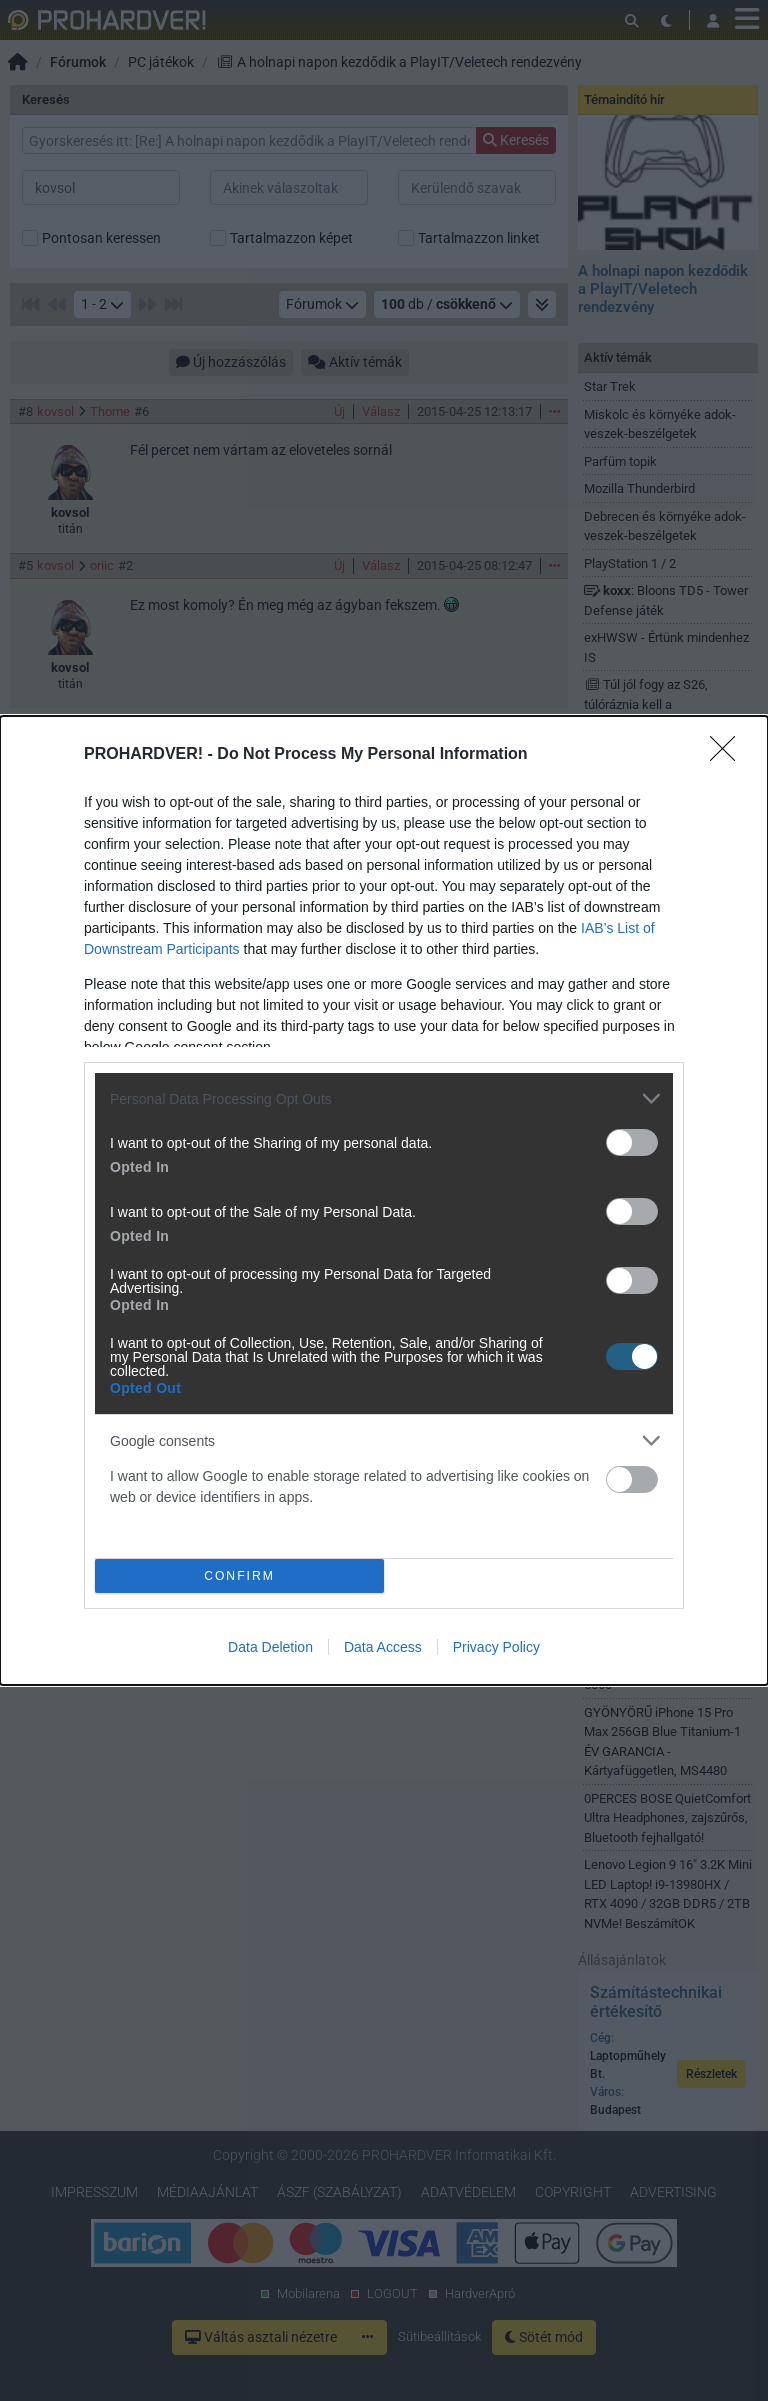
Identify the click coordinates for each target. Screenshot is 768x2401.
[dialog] (384, 1200)
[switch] (632, 1142)
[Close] (729, 755)
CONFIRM (239, 1575)
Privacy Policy (496, 1647)
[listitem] (384, 1098)
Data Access (383, 1647)
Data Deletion (270, 1647)
